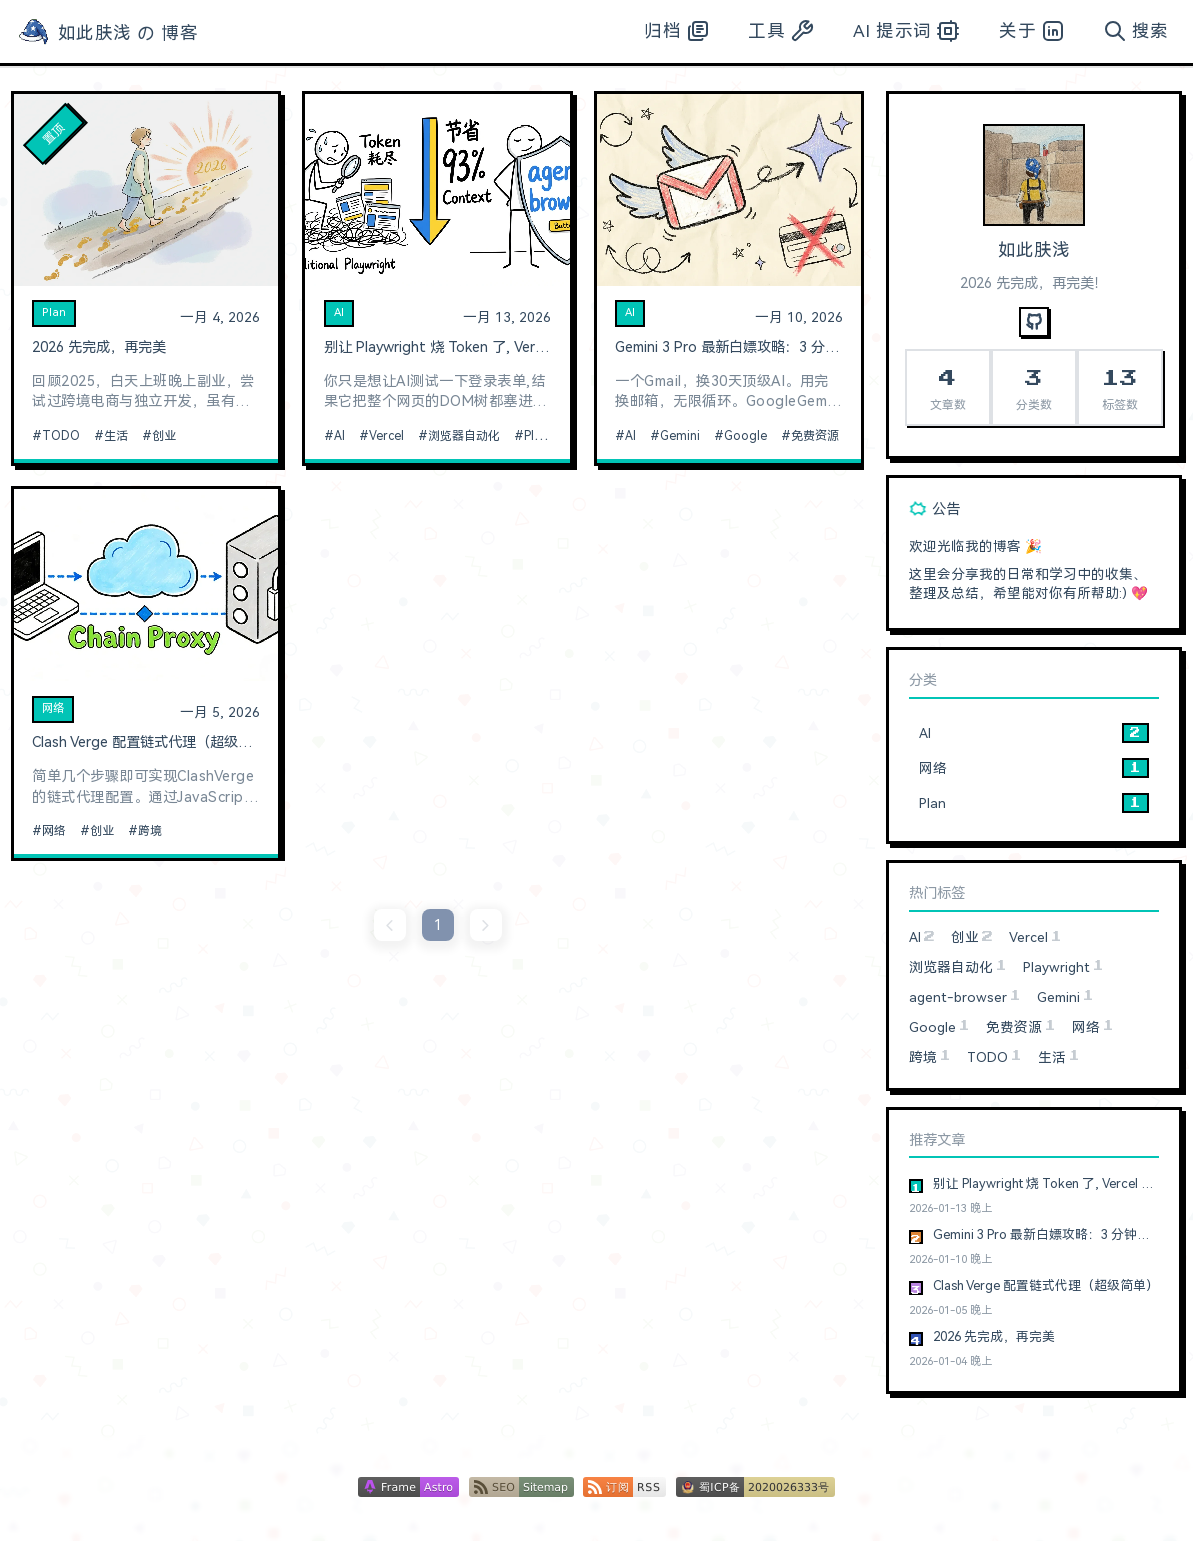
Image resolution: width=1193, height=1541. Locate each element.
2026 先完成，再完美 (99, 347)
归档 (676, 31)
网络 (53, 708)
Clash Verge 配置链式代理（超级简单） (146, 742)
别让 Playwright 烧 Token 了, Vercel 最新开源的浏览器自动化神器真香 (438, 347)
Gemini (680, 436)
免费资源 (815, 436)
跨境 (150, 831)
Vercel (386, 436)
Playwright (553, 436)
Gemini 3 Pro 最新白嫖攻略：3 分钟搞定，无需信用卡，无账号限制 (729, 347)
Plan (54, 312)
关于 (1031, 31)
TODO (61, 436)
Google (745, 436)
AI (339, 312)
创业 (164, 436)
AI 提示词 (906, 31)
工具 (780, 31)
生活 (116, 436)
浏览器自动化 (464, 436)
